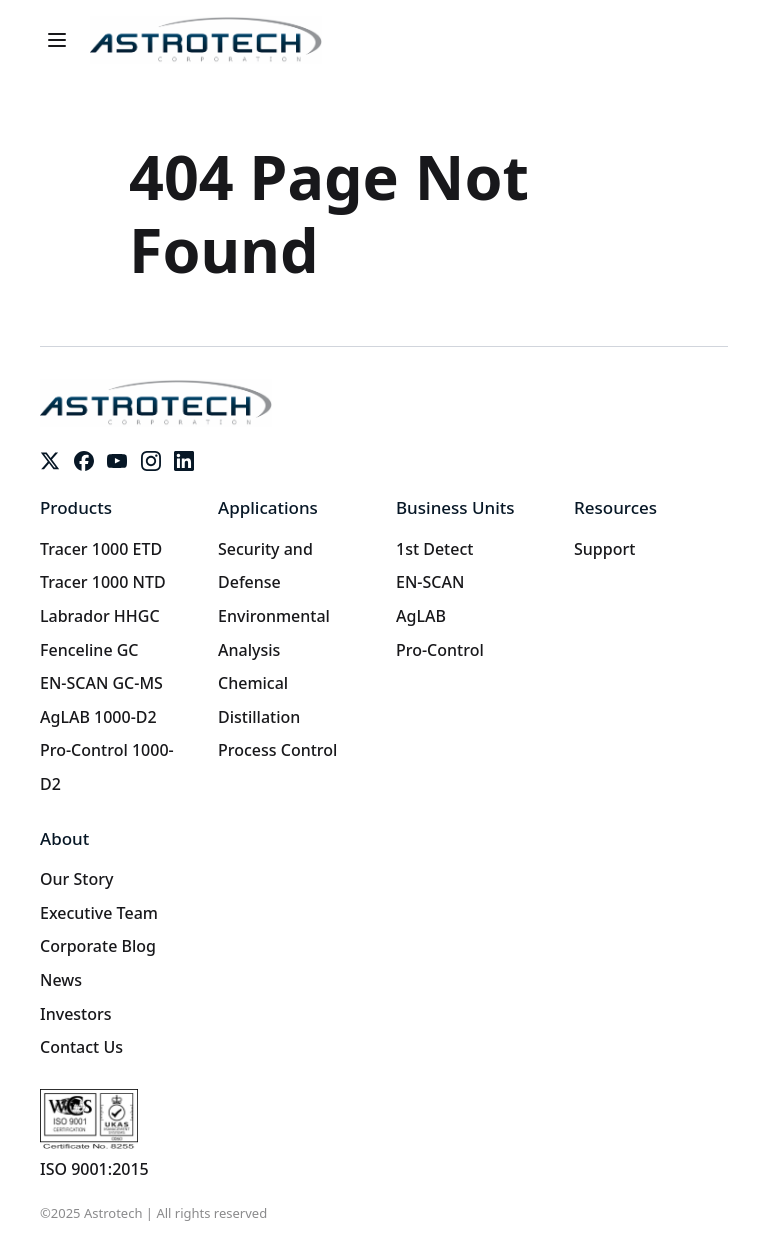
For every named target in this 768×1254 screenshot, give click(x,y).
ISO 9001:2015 (94, 1169)
